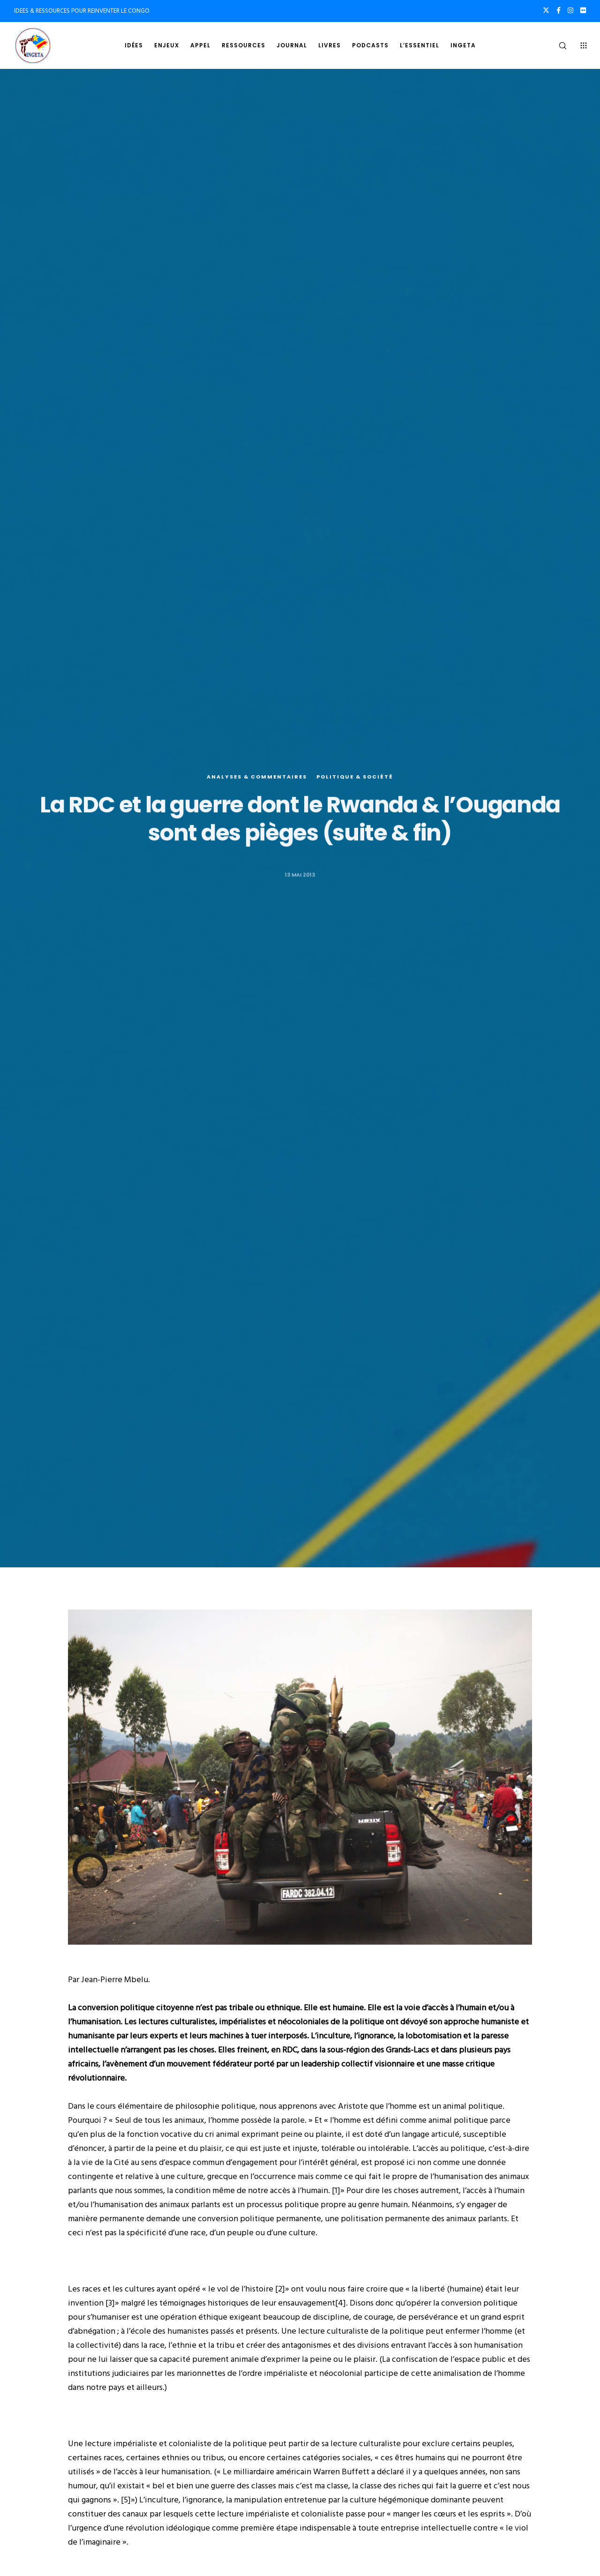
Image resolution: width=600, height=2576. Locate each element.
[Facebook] (558, 10)
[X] (546, 10)
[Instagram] (570, 10)
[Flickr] (583, 10)
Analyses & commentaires (257, 777)
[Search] (556, 45)
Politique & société (354, 777)
